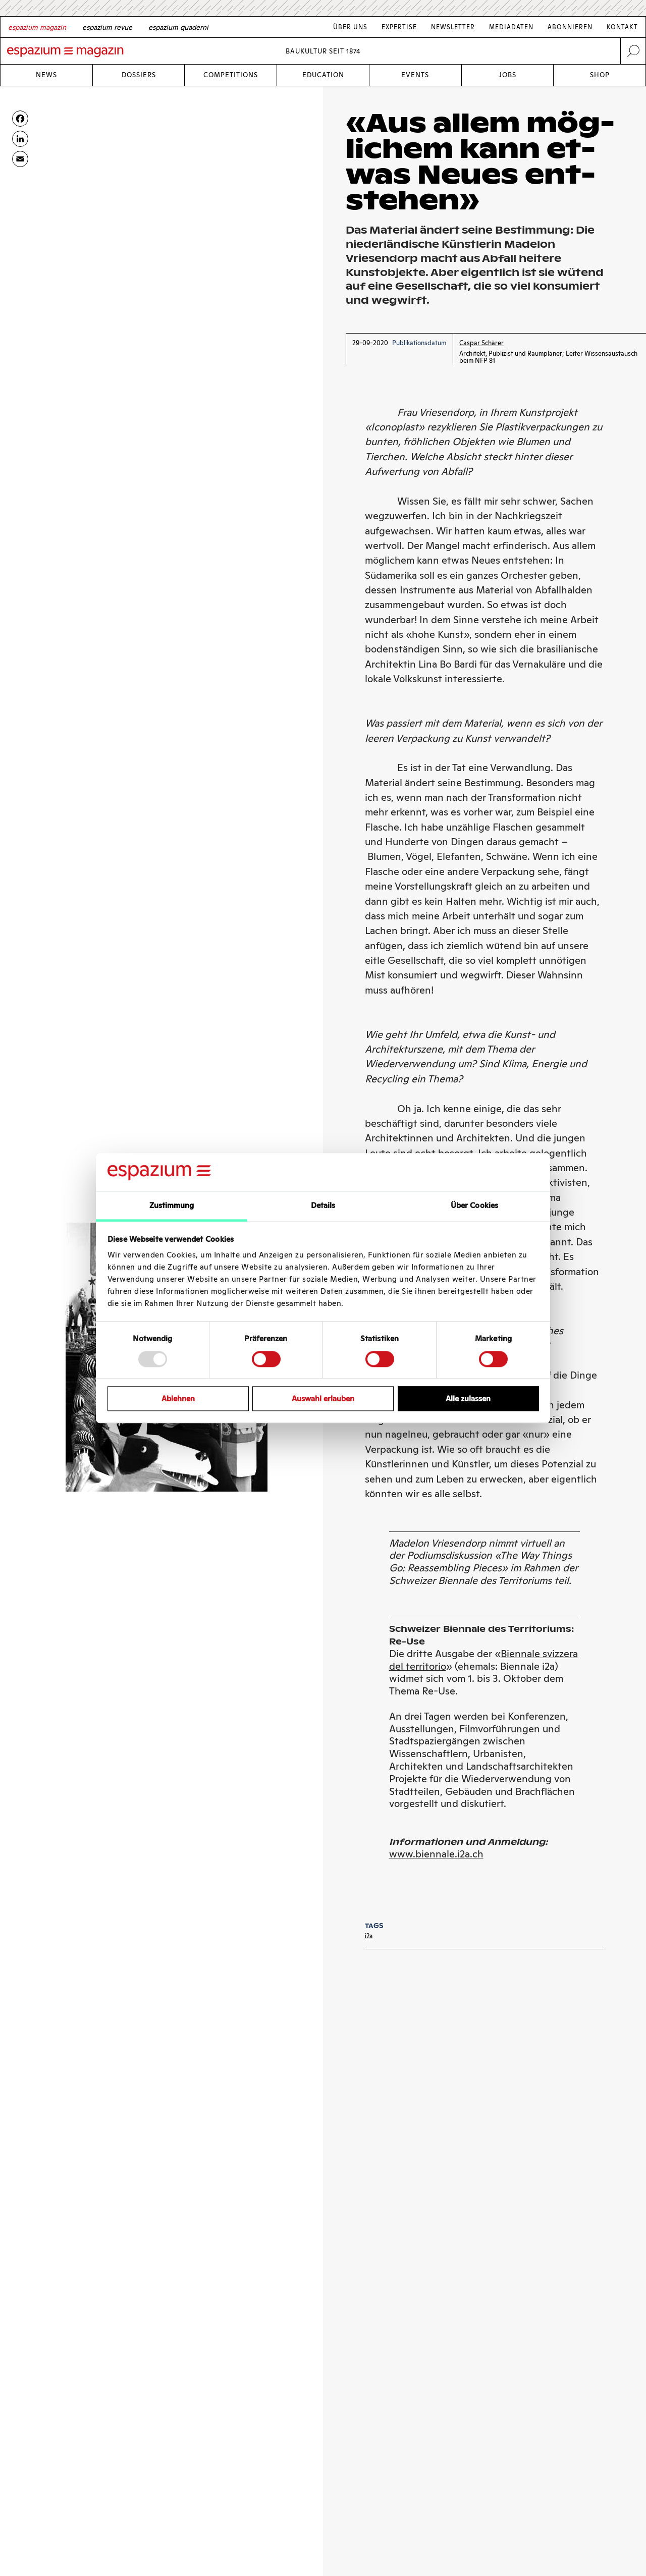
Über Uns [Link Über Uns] (350, 27)
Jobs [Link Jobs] (507, 75)
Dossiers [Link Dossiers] (139, 75)
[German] (37, 27)
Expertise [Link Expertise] (399, 27)
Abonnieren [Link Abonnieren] (570, 27)
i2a (368, 1936)
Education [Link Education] (323, 75)
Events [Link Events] (415, 75)
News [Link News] (46, 75)
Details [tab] (323, 1205)
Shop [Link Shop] (600, 75)
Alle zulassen (468, 1398)
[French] (107, 27)
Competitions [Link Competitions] (230, 75)
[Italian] (178, 27)
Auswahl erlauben (323, 1398)
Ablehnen (178, 1398)
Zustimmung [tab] (171, 1205)
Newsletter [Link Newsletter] (453, 27)
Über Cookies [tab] (474, 1205)
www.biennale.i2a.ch (436, 1854)
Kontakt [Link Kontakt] (622, 27)
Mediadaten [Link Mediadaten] (511, 27)
